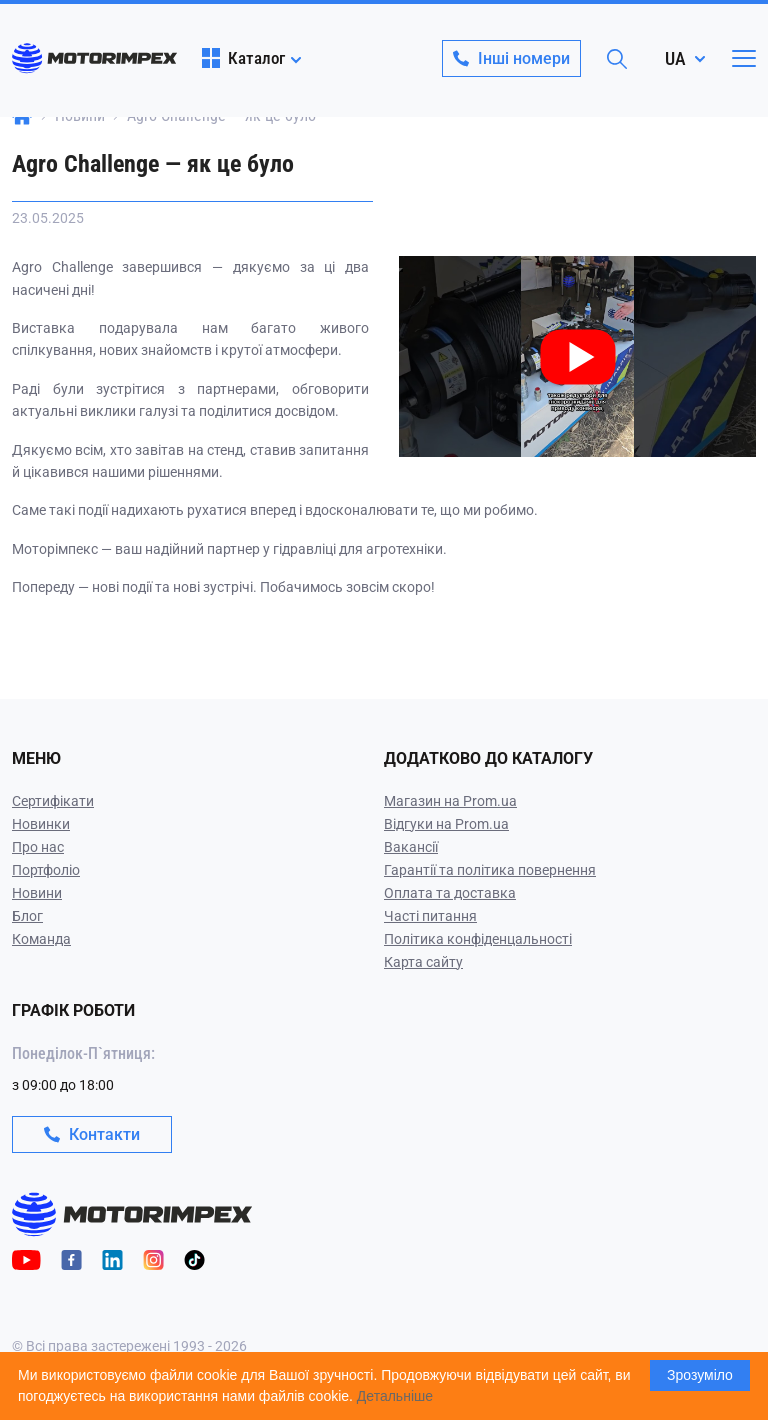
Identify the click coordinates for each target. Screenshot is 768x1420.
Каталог (243, 58)
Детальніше (395, 1396)
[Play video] (401, 270)
